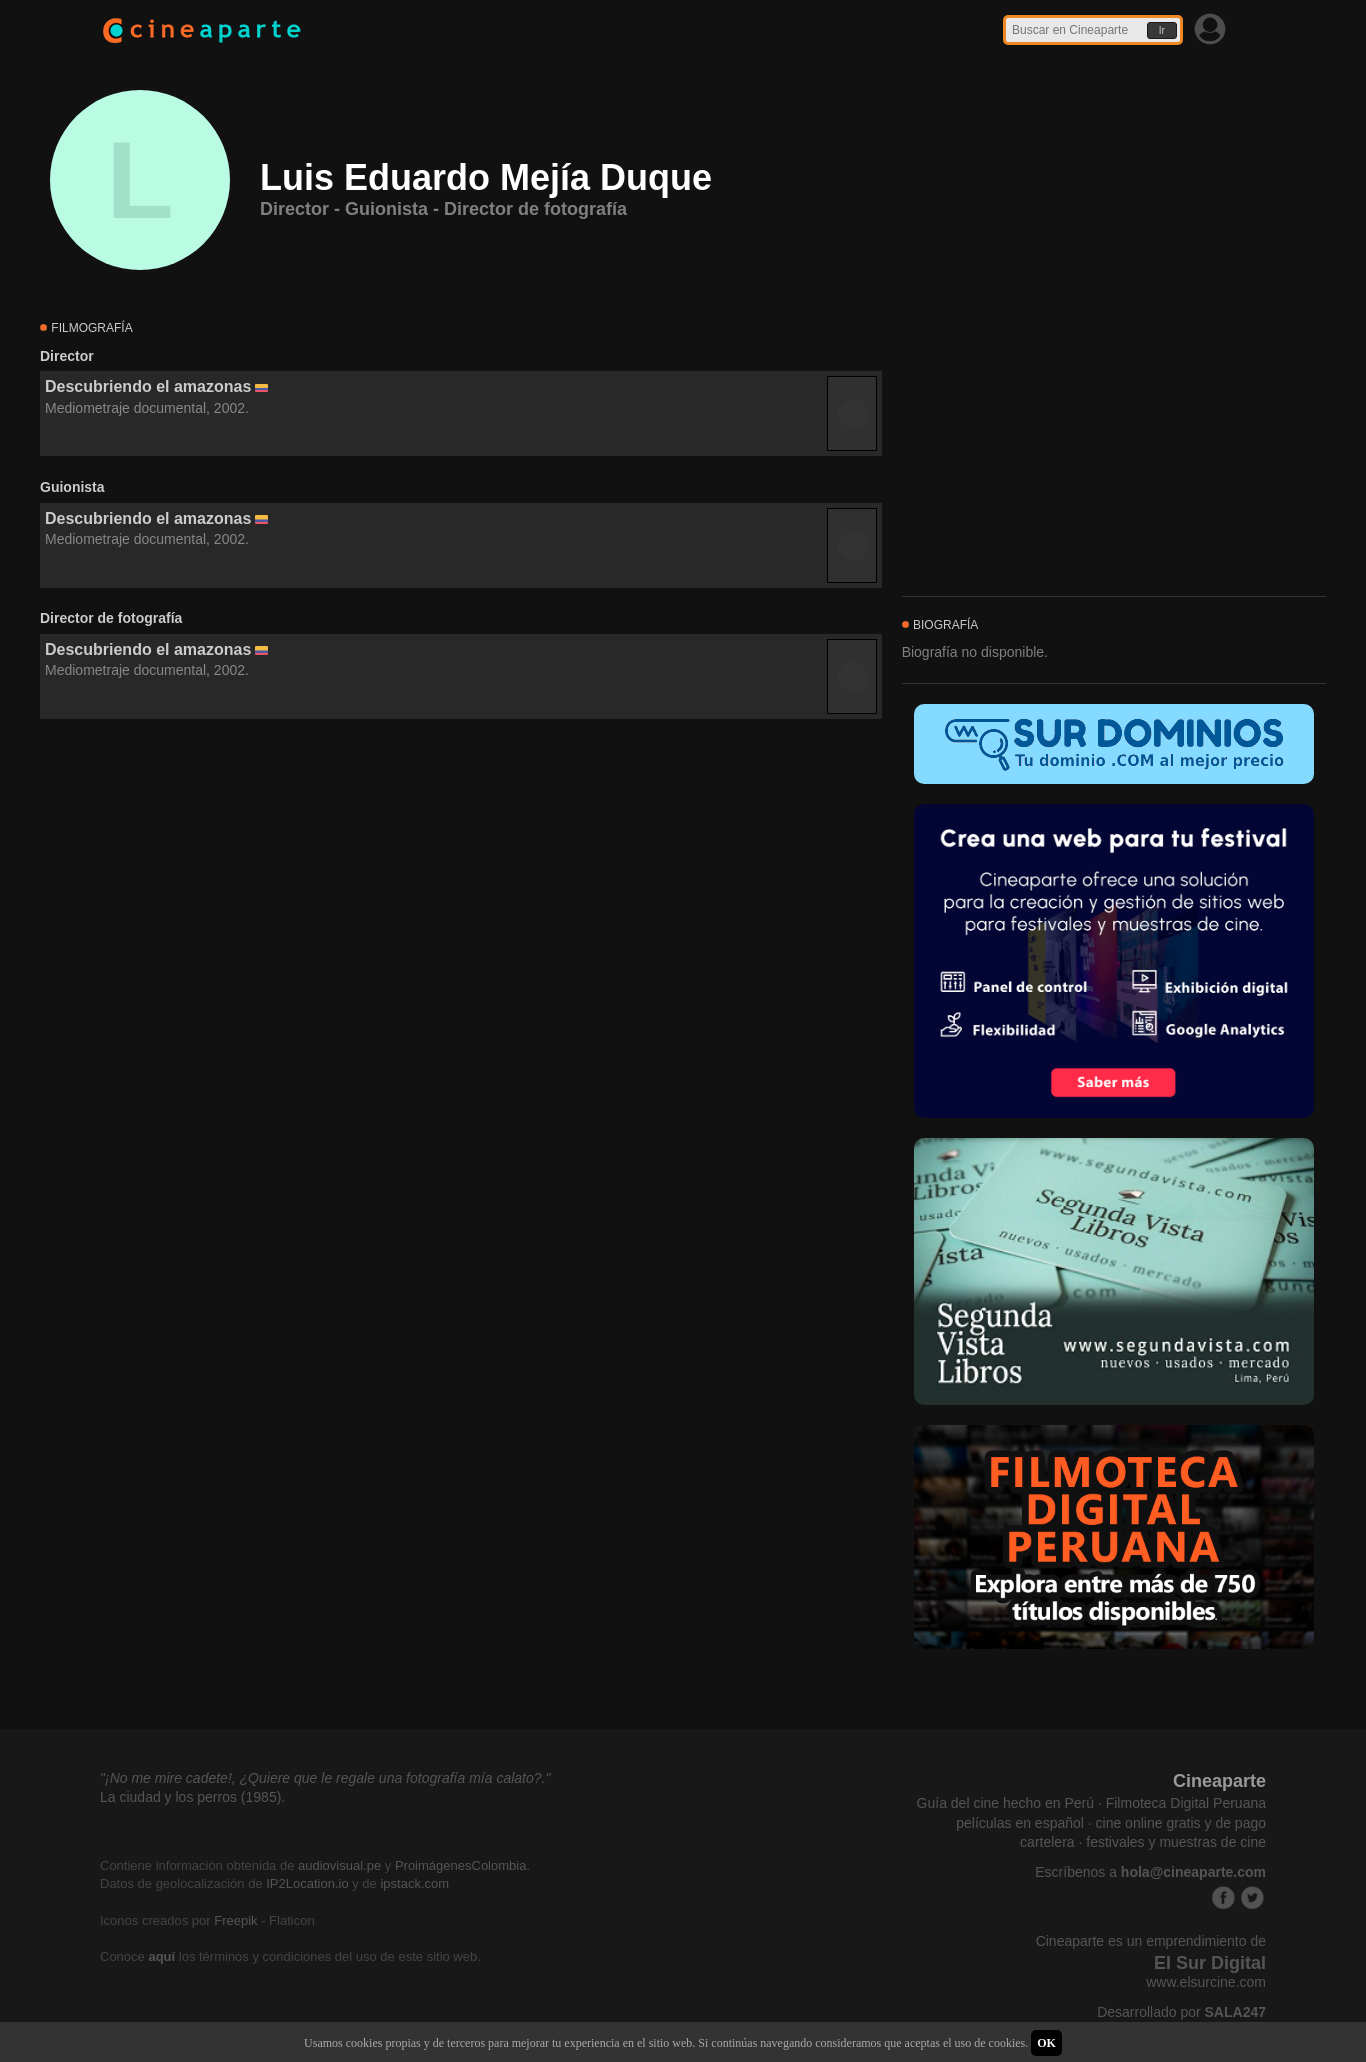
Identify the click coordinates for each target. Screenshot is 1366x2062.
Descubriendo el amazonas (148, 386)
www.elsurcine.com (1206, 1982)
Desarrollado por (1181, 2012)
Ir (1162, 30)
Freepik (235, 1920)
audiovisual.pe (339, 1865)
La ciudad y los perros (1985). (192, 1797)
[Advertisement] (461, 901)
